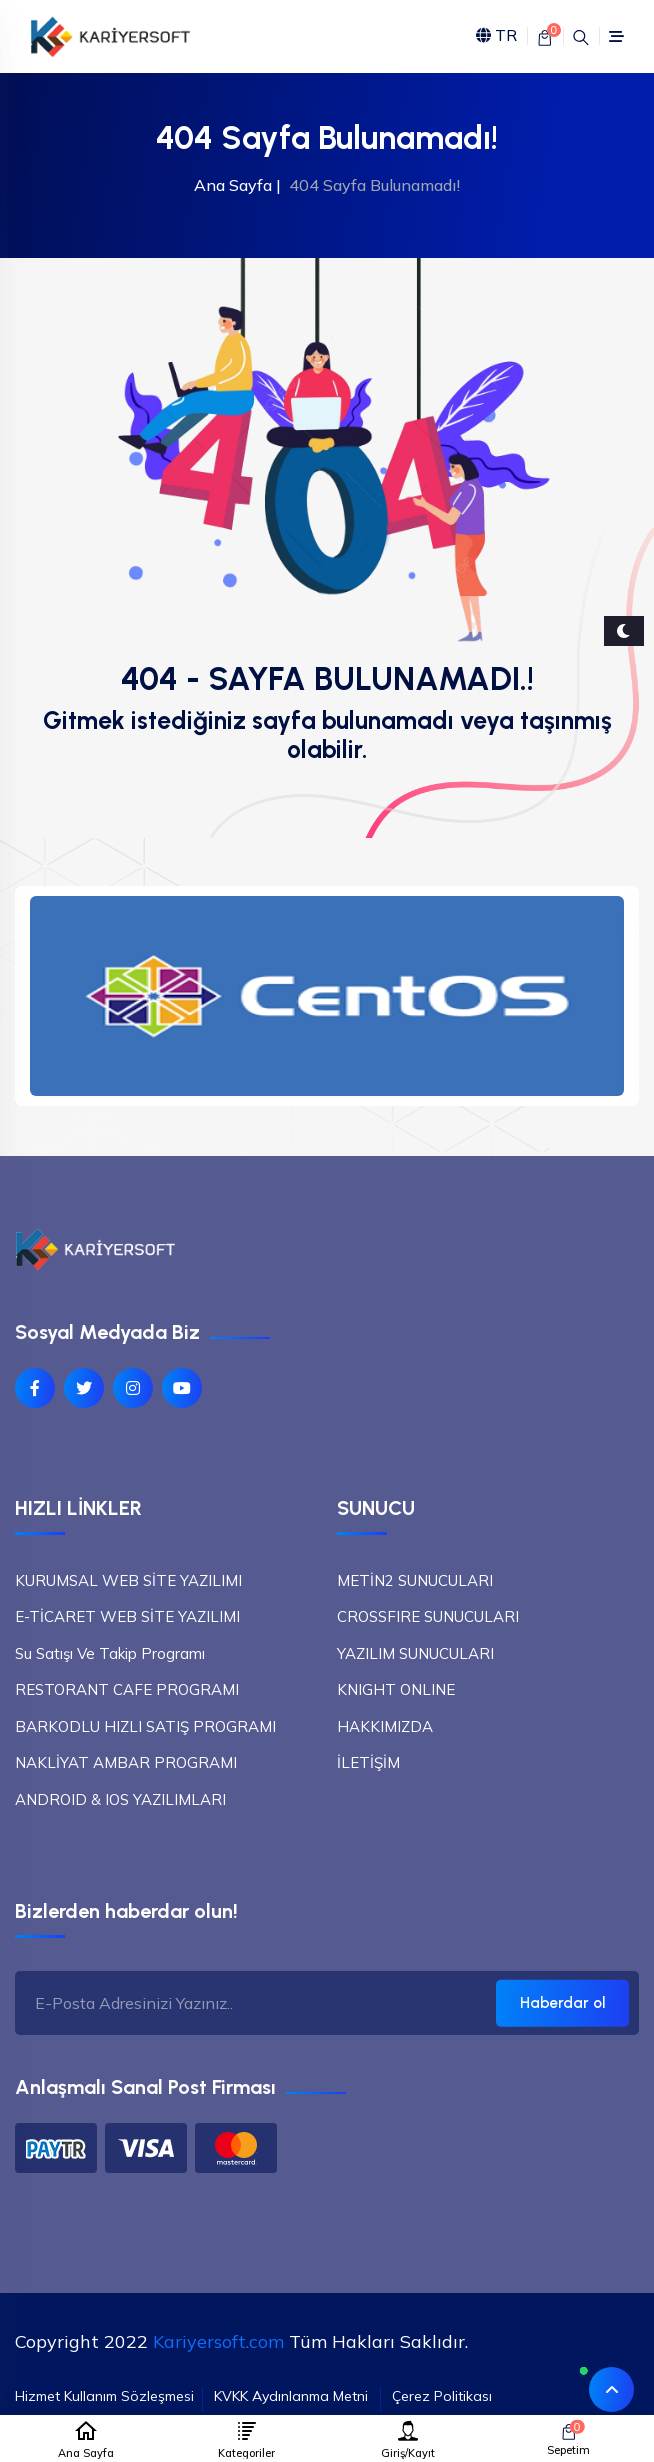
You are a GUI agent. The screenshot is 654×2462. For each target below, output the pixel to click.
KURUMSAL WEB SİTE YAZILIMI (128, 1580)
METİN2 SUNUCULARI (415, 1580)
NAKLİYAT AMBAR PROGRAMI (126, 1762)
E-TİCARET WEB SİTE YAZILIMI (127, 1616)
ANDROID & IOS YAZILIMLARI (120, 1799)
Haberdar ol (562, 2003)
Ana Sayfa (233, 185)
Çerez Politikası (442, 2396)
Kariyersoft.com (218, 2341)
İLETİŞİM (368, 1762)
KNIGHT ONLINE (396, 1689)
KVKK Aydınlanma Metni (291, 2396)
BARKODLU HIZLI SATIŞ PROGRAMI (145, 1726)
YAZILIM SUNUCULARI (415, 1653)
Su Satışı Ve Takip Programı (110, 1653)
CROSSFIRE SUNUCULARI (428, 1616)
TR (496, 36)
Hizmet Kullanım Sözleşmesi (104, 2396)
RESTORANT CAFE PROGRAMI (127, 1689)
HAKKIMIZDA (385, 1726)
